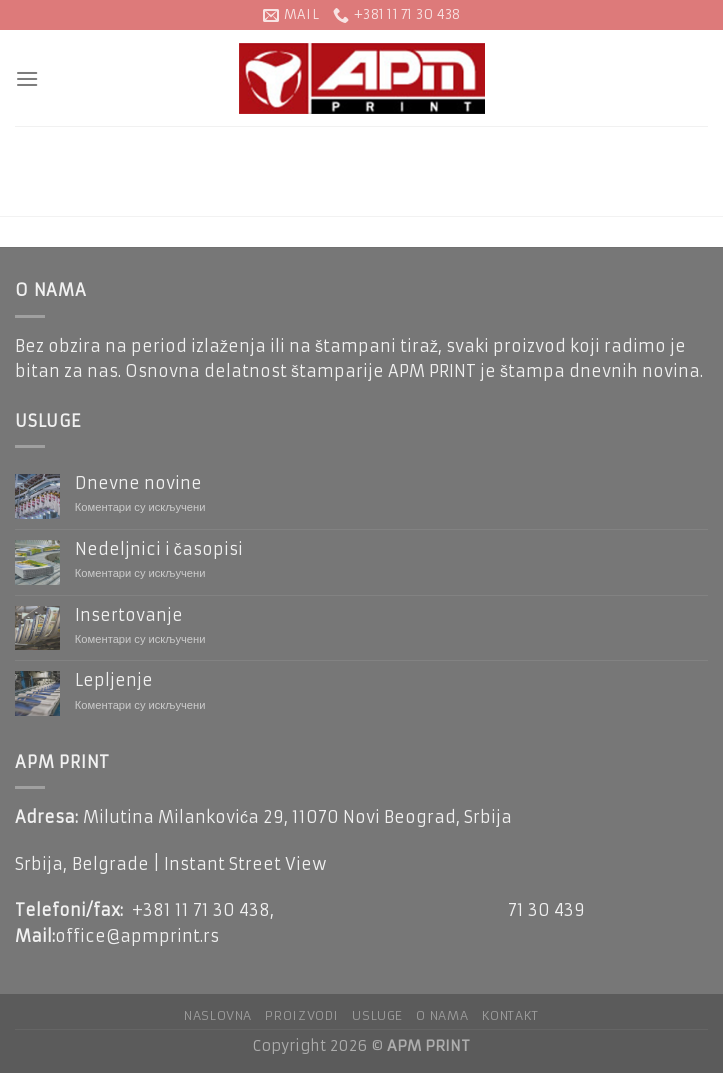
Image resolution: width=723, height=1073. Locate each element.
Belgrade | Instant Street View (199, 864)
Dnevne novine (138, 483)
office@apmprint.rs (137, 936)
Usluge (377, 1015)
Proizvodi (302, 1015)
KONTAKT (510, 1015)
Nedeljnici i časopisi (159, 549)
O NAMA (442, 1015)
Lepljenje (114, 680)
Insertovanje (129, 615)
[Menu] (27, 78)
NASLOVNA (218, 1015)
